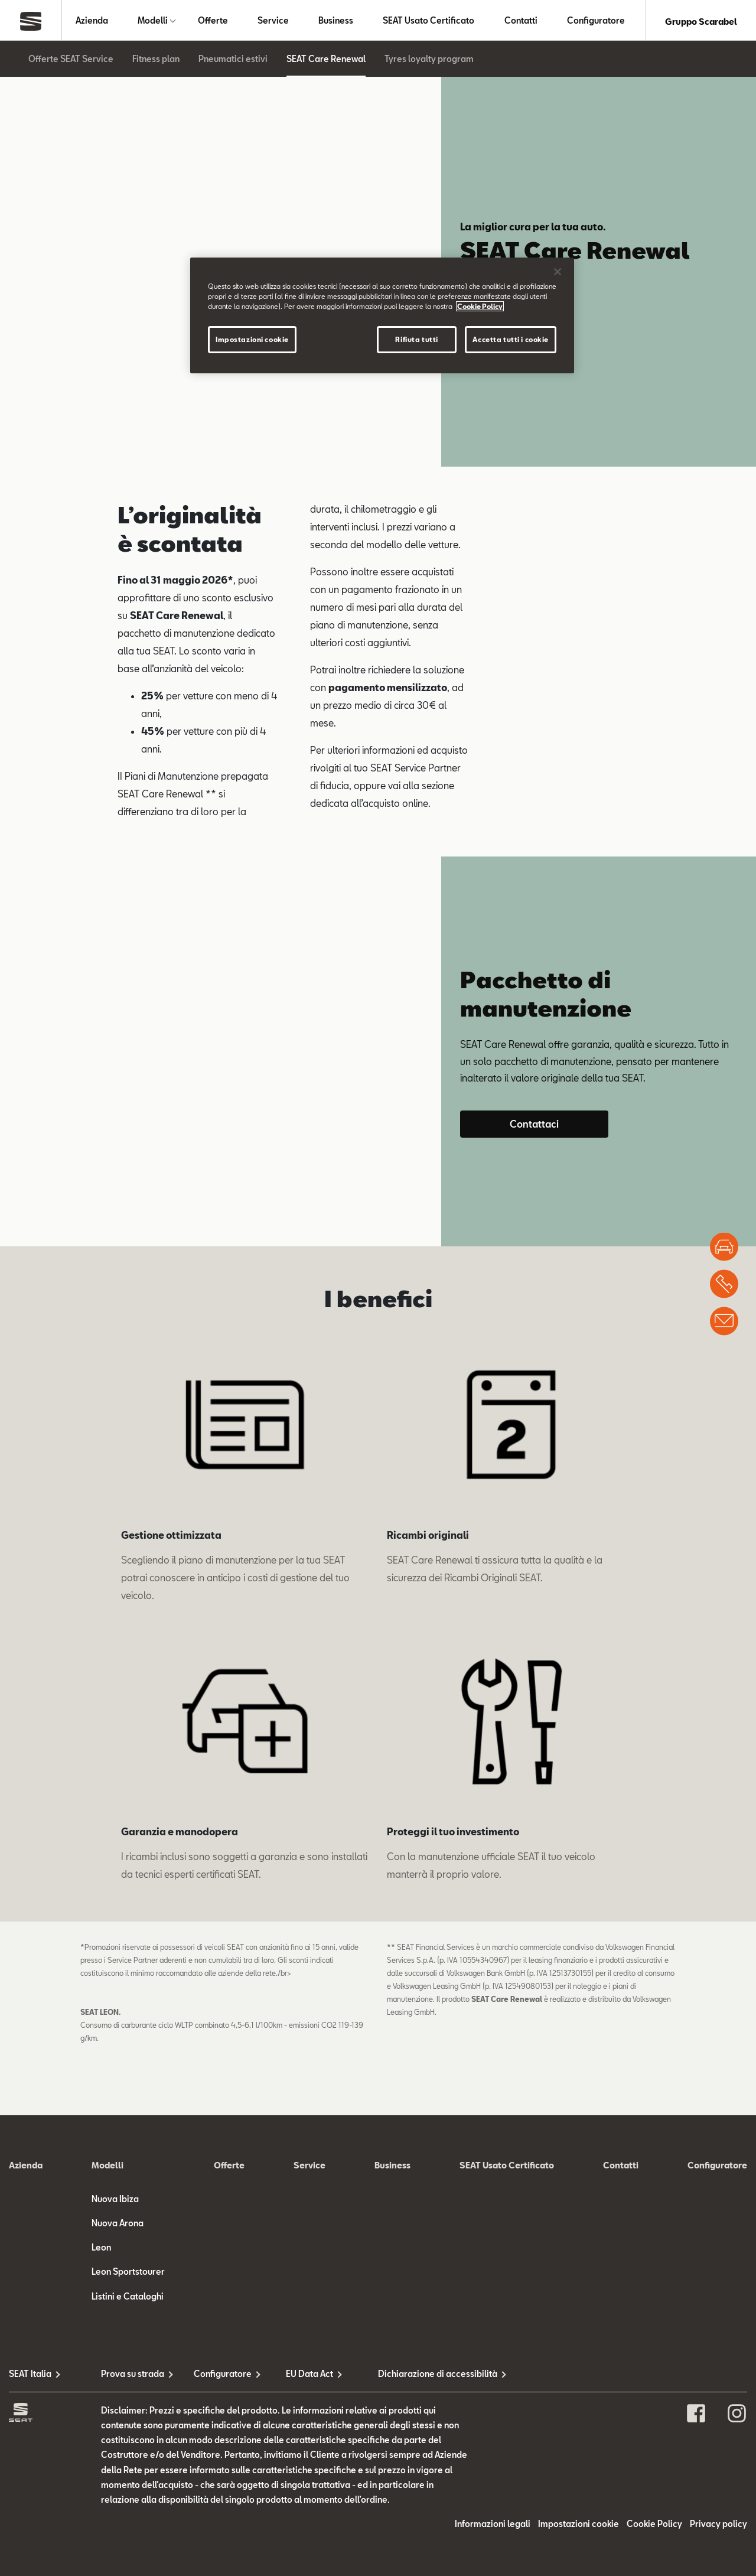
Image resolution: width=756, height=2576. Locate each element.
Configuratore (596, 22)
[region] (382, 315)
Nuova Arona (118, 2225)
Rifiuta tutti (416, 339)
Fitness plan (156, 61)
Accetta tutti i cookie (510, 339)
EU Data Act (309, 2376)
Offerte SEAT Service (70, 61)
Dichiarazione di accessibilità (424, 2376)
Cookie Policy (654, 2526)
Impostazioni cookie (578, 2526)
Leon (101, 2250)
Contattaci (534, 1126)
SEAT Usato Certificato (428, 22)
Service (273, 22)
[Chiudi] (558, 272)
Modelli (153, 22)
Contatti (520, 22)
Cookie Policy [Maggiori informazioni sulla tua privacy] (480, 306)
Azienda (92, 22)
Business (335, 22)
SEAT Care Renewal (326, 61)
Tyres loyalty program (429, 61)
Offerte (213, 22)
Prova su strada (132, 2376)
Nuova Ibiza (115, 2201)
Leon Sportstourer (128, 2274)
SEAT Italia (30, 2376)
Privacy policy (718, 2526)
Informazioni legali (492, 2526)
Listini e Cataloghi (128, 2299)
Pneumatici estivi (233, 61)
